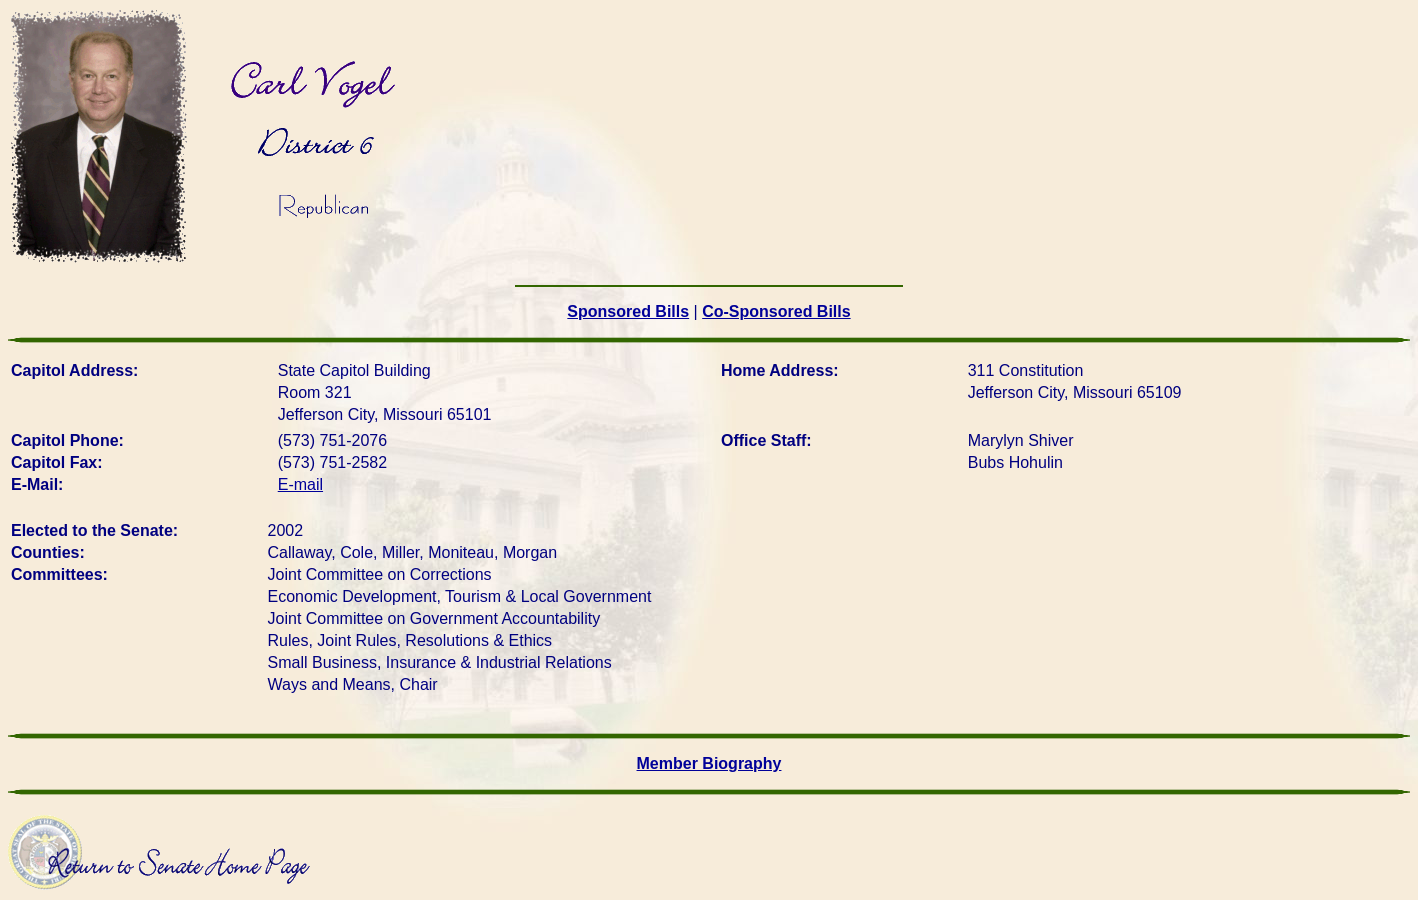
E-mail (300, 484)
